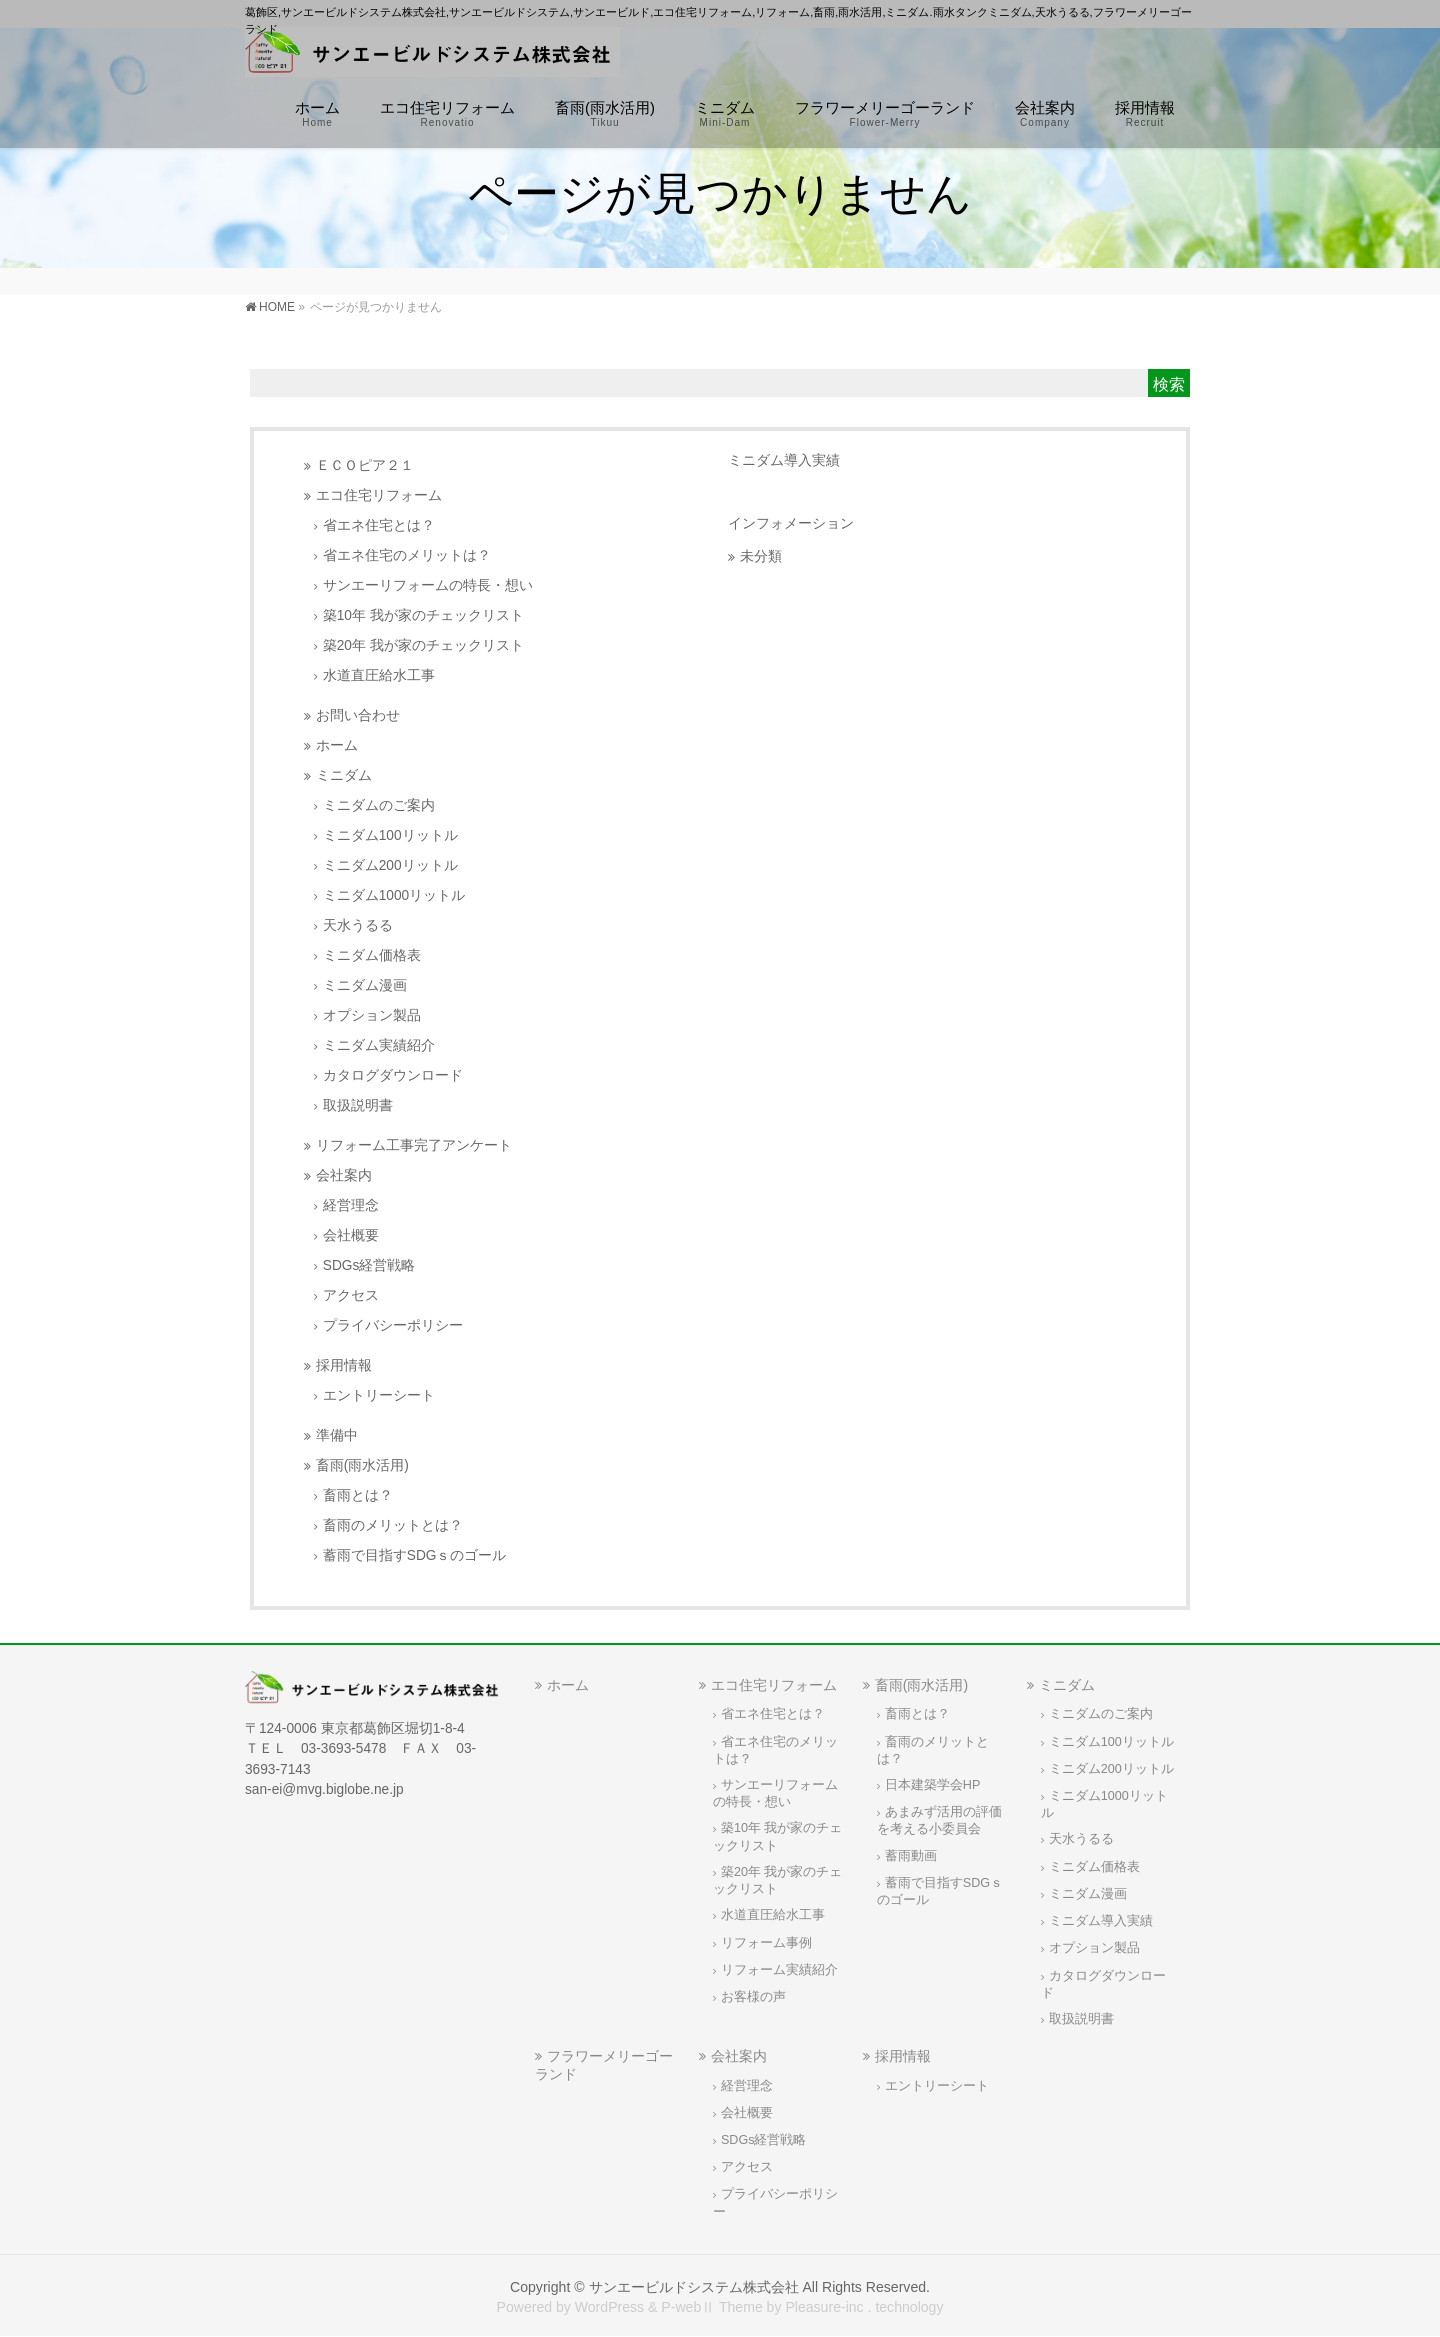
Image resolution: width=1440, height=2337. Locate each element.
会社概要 (351, 1235)
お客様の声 (753, 1997)
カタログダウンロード (393, 1075)
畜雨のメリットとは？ (393, 1525)
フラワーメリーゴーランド (604, 2064)
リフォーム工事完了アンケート (414, 1145)
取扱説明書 (358, 1105)
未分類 (761, 556)
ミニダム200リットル (390, 865)
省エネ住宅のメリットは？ (407, 555)
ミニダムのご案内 (379, 805)
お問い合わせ (358, 715)
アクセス (351, 1295)
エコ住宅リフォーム (379, 495)
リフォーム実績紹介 (779, 1970)
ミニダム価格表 (372, 955)
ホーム (337, 745)
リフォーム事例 (766, 1943)
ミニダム (344, 775)
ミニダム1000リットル (394, 895)
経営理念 (351, 1205)
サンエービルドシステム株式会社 (694, 2287)
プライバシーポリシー (393, 1325)
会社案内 (344, 1175)
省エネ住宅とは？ (379, 525)
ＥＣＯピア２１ (365, 465)
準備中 (337, 1435)
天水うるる (358, 925)
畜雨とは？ (358, 1495)
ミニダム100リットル (390, 835)
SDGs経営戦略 (369, 1265)
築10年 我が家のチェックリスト (423, 615)
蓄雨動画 (911, 1856)
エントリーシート (379, 1395)
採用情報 (344, 1365)
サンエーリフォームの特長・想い (428, 585)
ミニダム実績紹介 (379, 1045)
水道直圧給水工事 (379, 675)
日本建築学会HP (933, 1785)
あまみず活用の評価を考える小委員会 (939, 1820)
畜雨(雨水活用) (362, 1465)
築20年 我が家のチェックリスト (423, 645)
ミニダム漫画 (365, 985)
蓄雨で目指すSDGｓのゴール (415, 1555)
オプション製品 (372, 1015)
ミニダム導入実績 (784, 460)
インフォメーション (791, 523)
